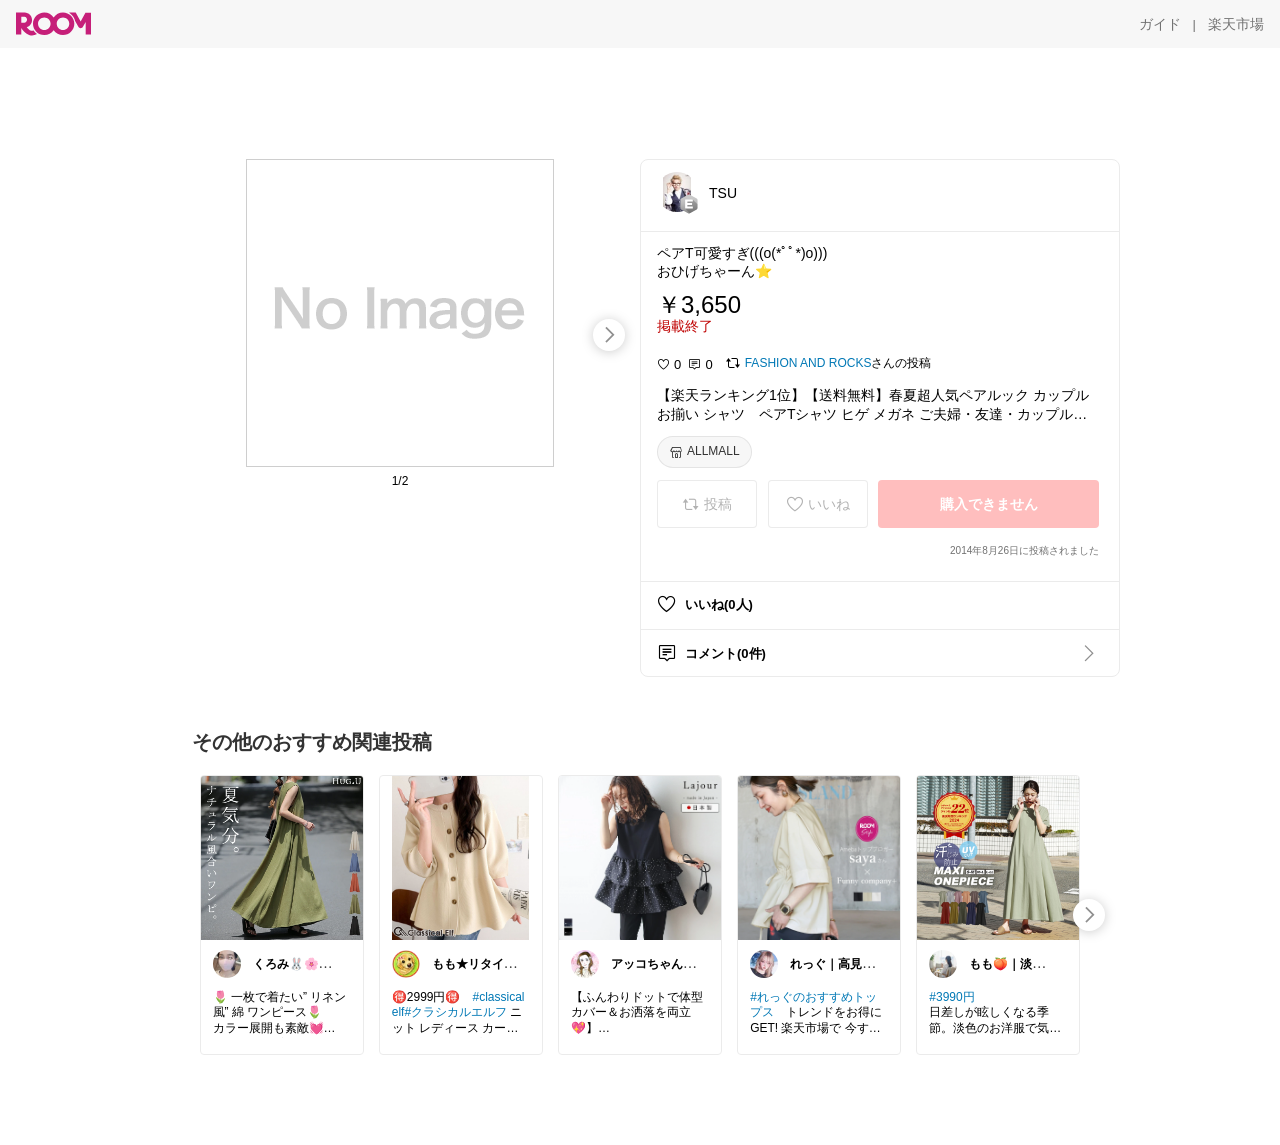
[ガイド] (1160, 24)
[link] (282, 857)
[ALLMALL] (704, 452)
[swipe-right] (609, 335)
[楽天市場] (1236, 24)
